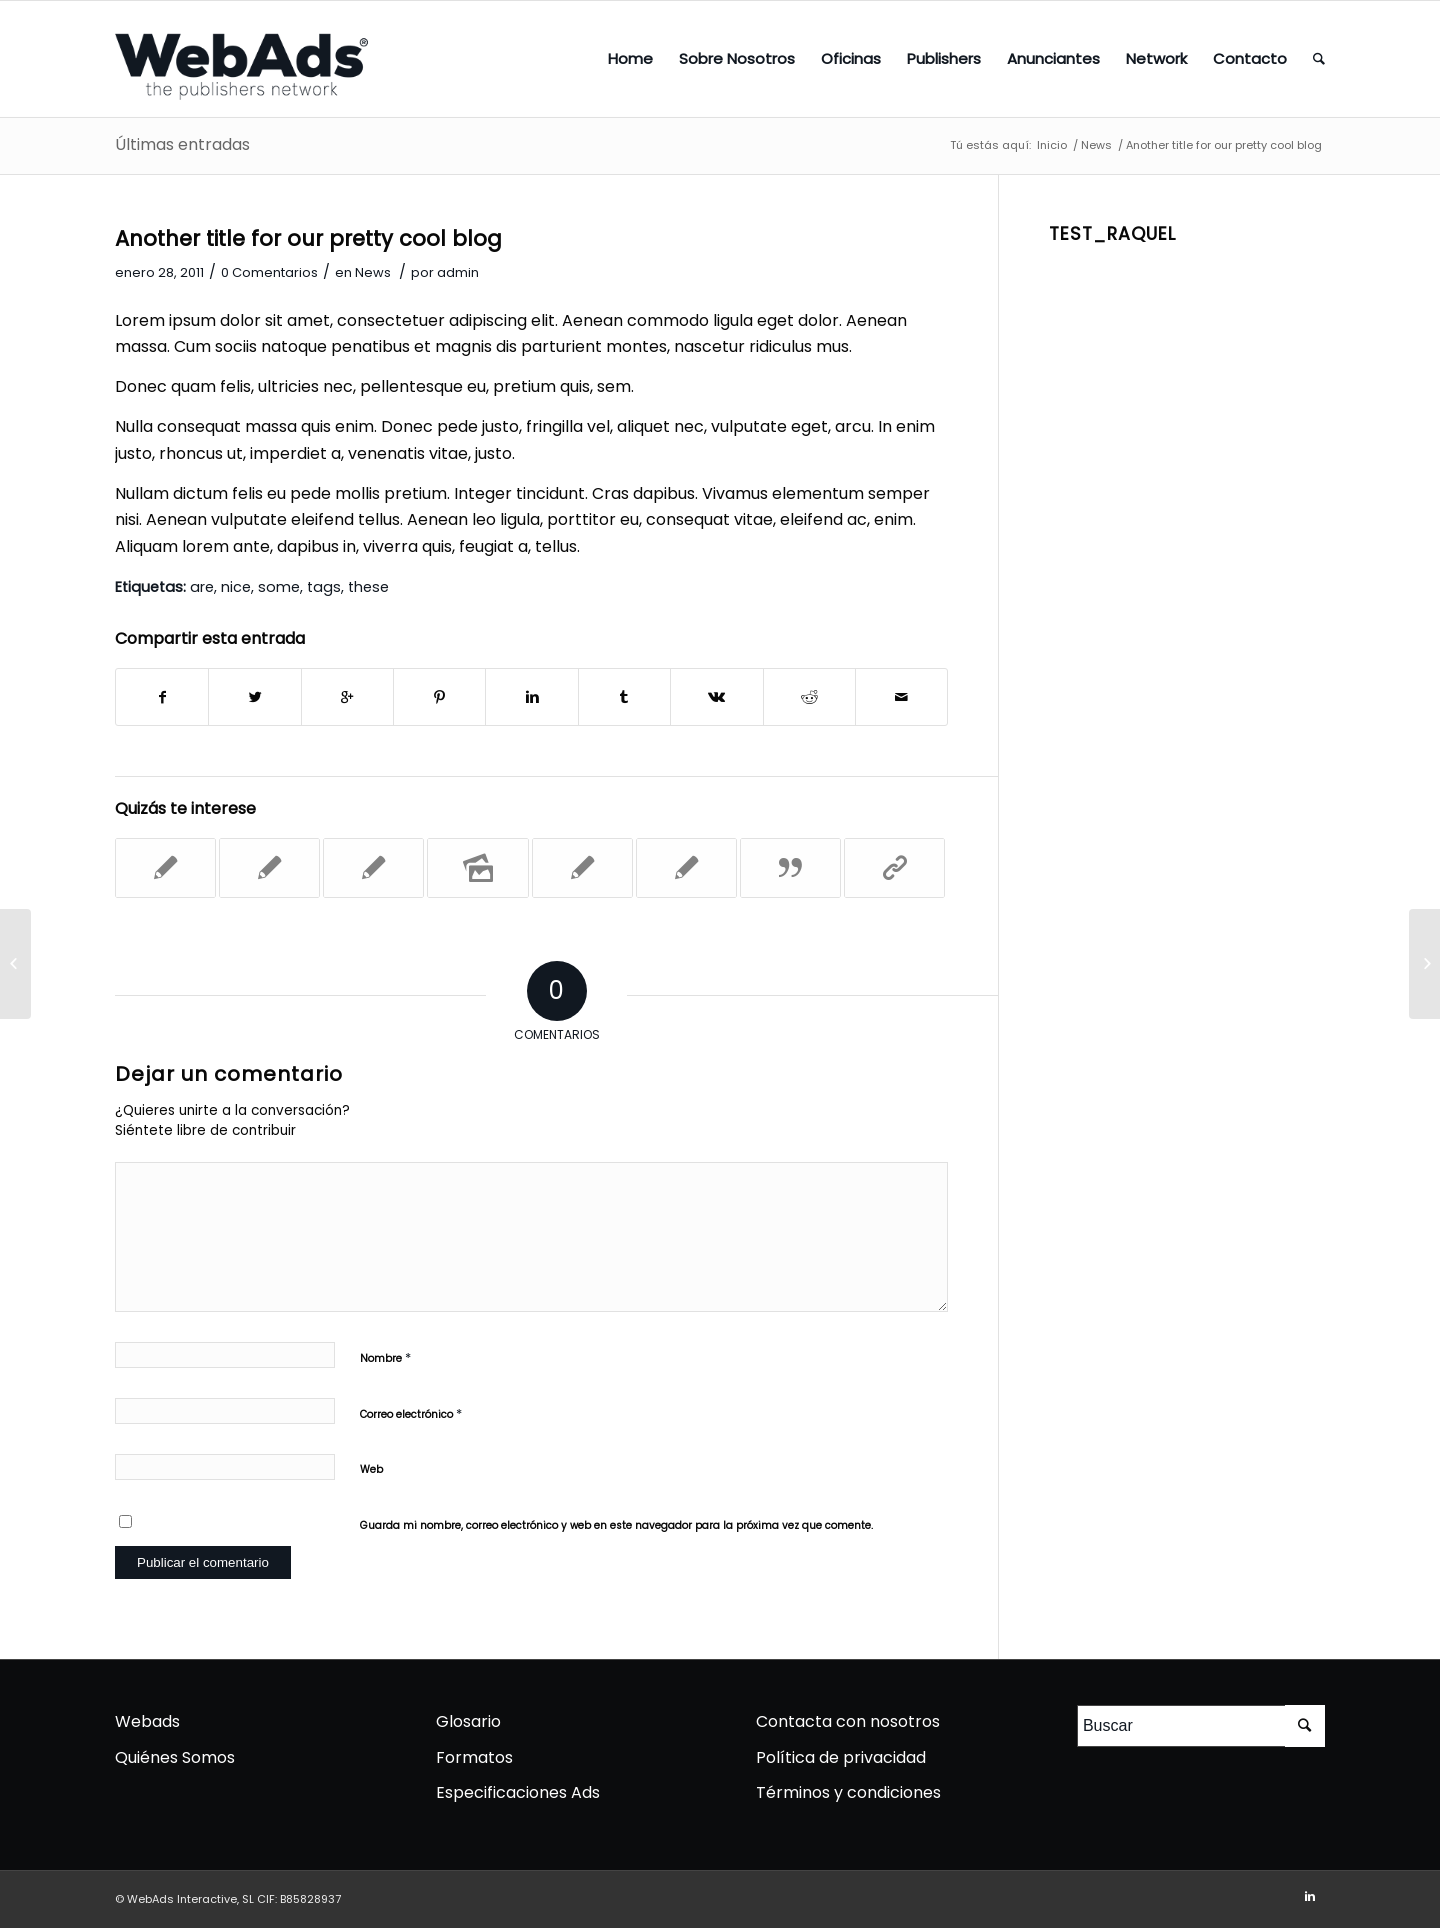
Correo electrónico (411, 1413)
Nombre (385, 1357)
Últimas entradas (182, 144)
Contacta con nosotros (848, 1721)
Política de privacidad (841, 1757)
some (279, 587)
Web (371, 1469)
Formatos (474, 1757)
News (1096, 145)
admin (458, 272)
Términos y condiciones (848, 1792)
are (202, 587)
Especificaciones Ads (518, 1792)
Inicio (1052, 145)
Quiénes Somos (175, 1757)
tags (324, 587)
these (368, 587)
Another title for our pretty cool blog (308, 238)
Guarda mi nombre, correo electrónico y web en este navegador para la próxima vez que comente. (616, 1525)
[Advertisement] (1187, 552)
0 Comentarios (269, 272)
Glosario (468, 1721)
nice (236, 587)
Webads (147, 1721)
